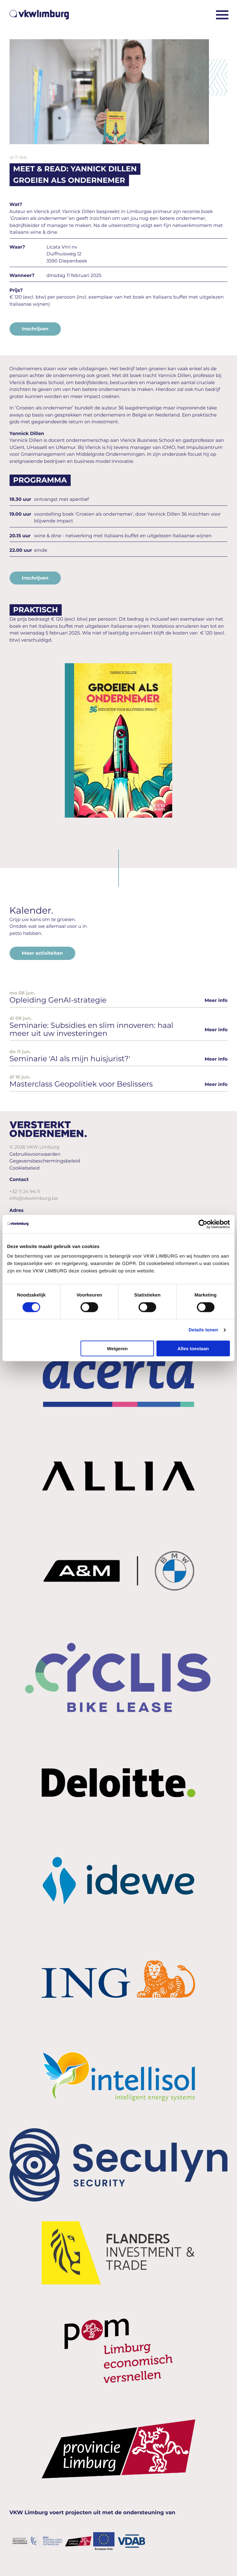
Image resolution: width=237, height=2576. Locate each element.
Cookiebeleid (25, 1168)
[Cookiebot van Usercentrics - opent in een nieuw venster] (203, 1224)
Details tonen (203, 1329)
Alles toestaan (193, 1348)
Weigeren (117, 1348)
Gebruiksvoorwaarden (35, 1154)
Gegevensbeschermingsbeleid (45, 1161)
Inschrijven (35, 329)
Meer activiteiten (42, 953)
